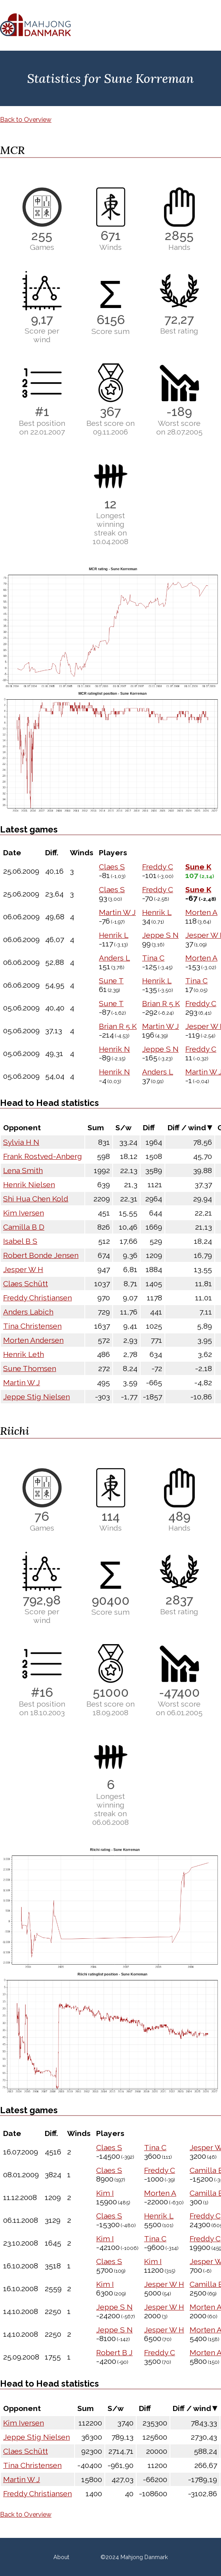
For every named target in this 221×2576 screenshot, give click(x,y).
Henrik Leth (23, 1354)
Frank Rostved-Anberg (42, 1156)
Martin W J (117, 912)
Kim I (105, 2193)
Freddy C (157, 866)
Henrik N (114, 1049)
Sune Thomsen (29, 1368)
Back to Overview (25, 119)
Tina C (153, 957)
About (61, 2557)
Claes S (112, 866)
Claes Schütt (25, 1283)
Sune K (198, 866)
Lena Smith (23, 1170)
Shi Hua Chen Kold (35, 1198)
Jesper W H (23, 1269)
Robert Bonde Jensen (41, 1255)
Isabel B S (20, 1241)
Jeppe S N (160, 935)
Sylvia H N (21, 1142)
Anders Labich (28, 1311)
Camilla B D (23, 1227)
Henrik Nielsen (29, 1184)
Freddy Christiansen (37, 1297)
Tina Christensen (32, 1326)
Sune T (111, 980)
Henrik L (157, 912)
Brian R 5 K (161, 1003)
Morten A (201, 912)
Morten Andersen (33, 1340)
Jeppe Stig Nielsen (36, 1396)
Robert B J (114, 2352)
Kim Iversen (23, 1212)
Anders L (114, 957)
